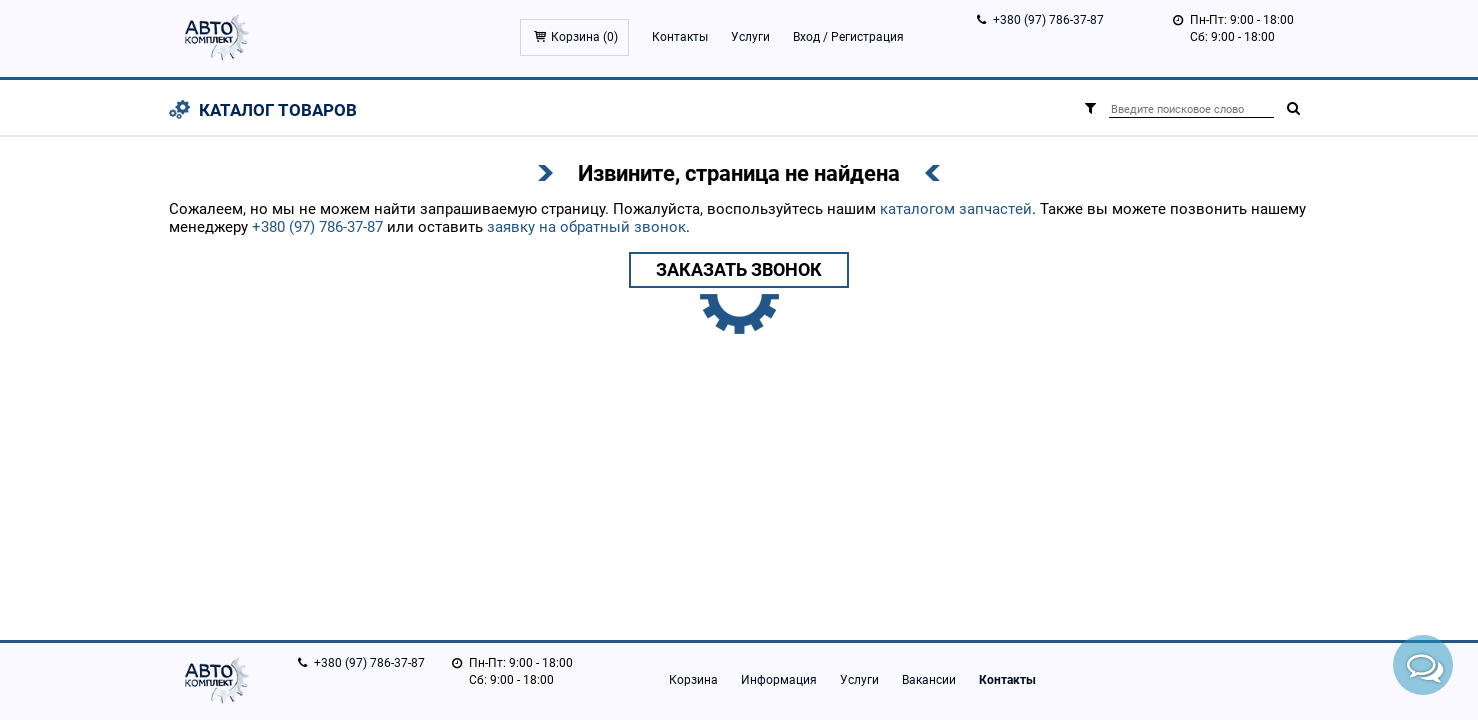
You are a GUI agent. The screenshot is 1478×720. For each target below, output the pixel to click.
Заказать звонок (739, 269)
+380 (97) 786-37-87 (1048, 20)
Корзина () (584, 37)
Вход (806, 37)
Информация (779, 680)
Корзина (693, 680)
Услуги (750, 37)
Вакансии (929, 680)
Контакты (680, 37)
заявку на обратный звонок (586, 227)
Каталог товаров (278, 110)
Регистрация (867, 37)
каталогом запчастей (956, 209)
